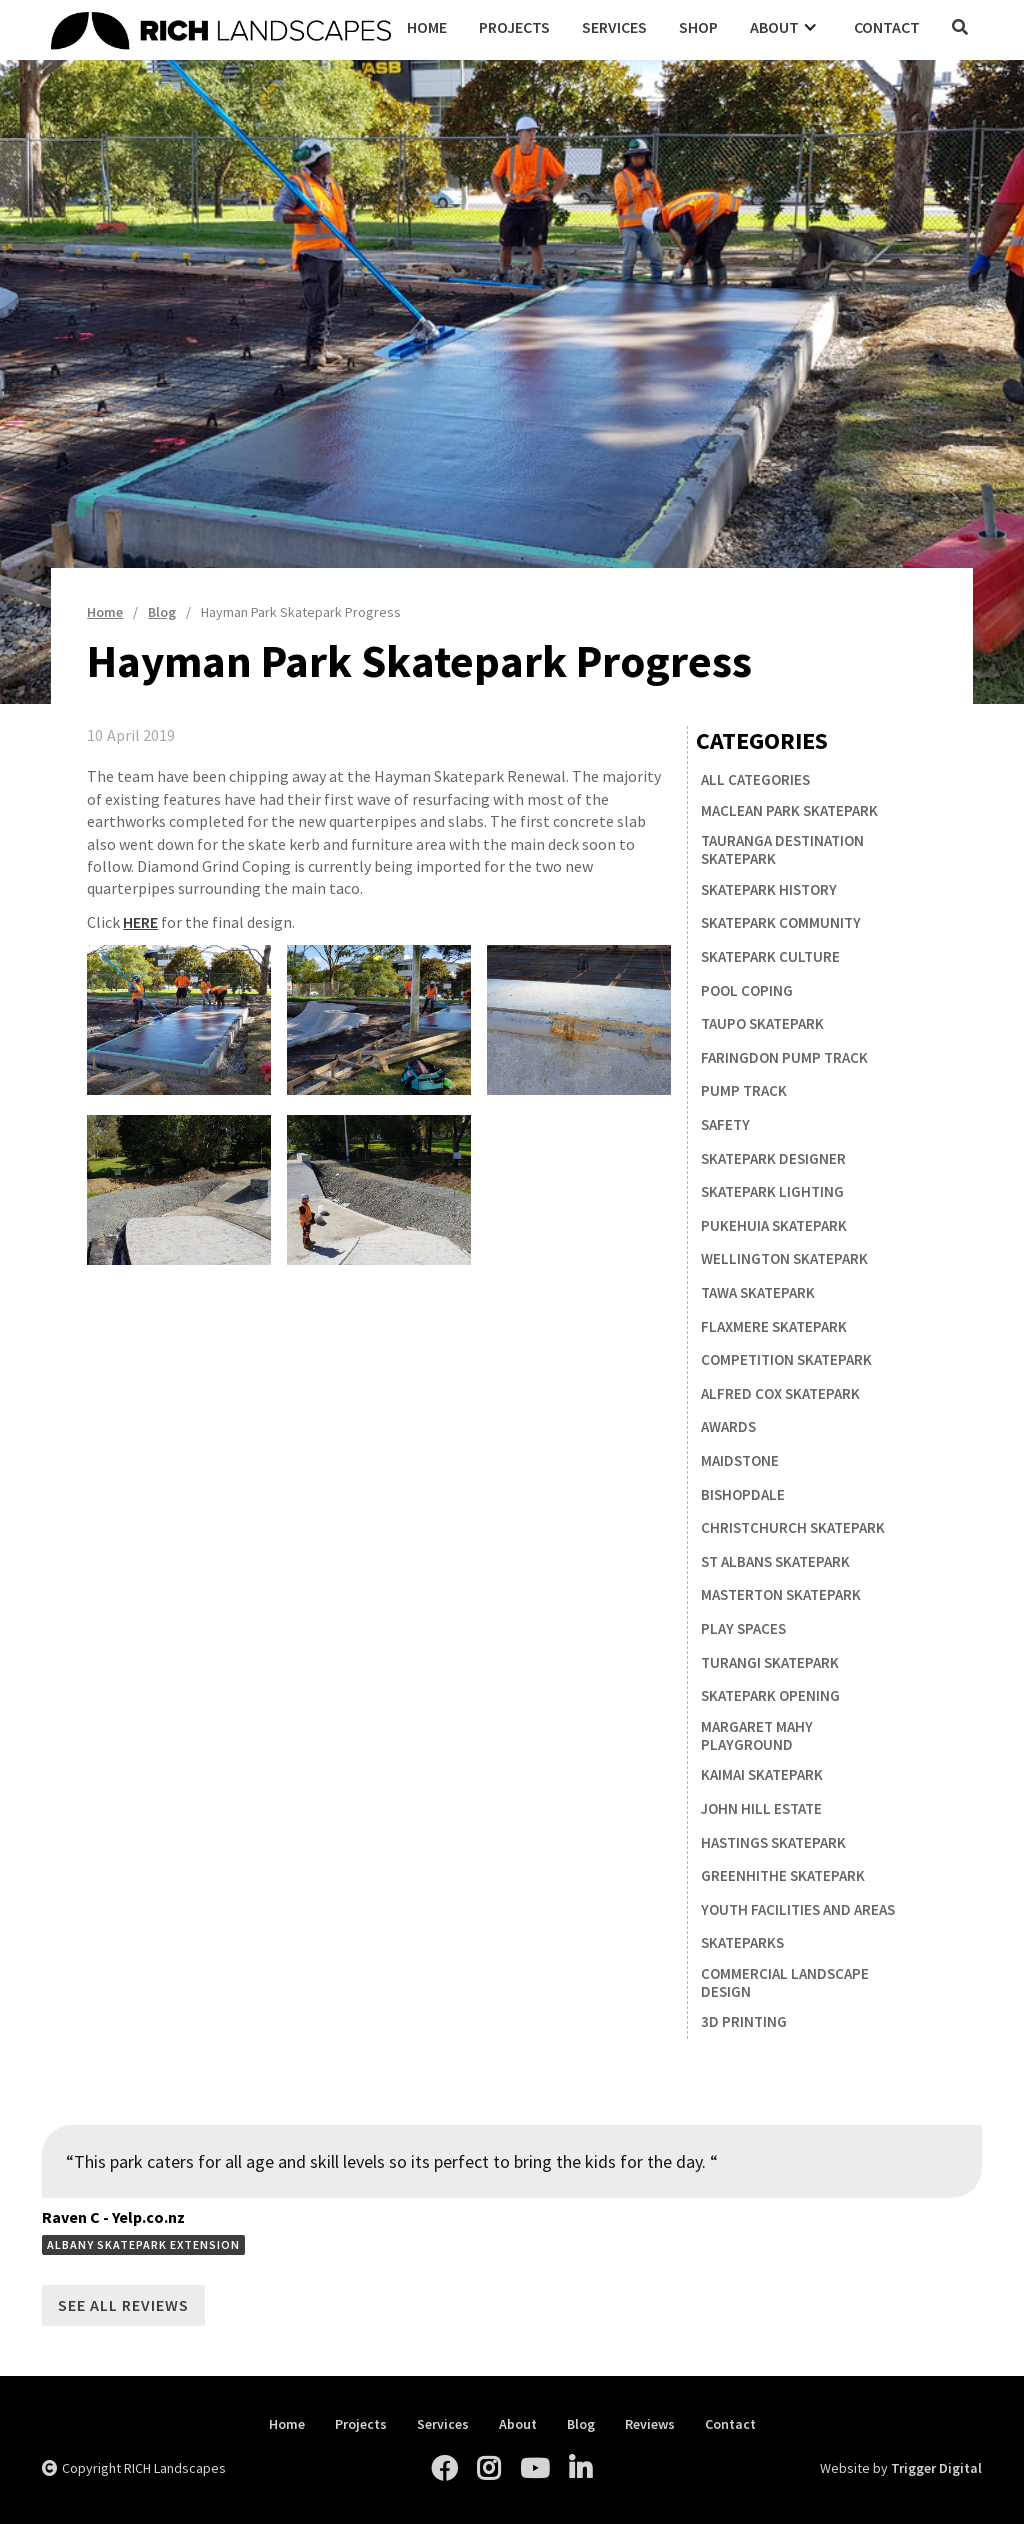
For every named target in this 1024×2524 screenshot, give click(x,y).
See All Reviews (123, 2305)
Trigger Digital (936, 2468)
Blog (581, 2424)
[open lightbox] (179, 1020)
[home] (221, 27)
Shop (698, 27)
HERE (140, 922)
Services (614, 27)
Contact (887, 27)
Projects (514, 27)
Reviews (650, 2424)
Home (427, 27)
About (518, 2424)
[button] (786, 27)
